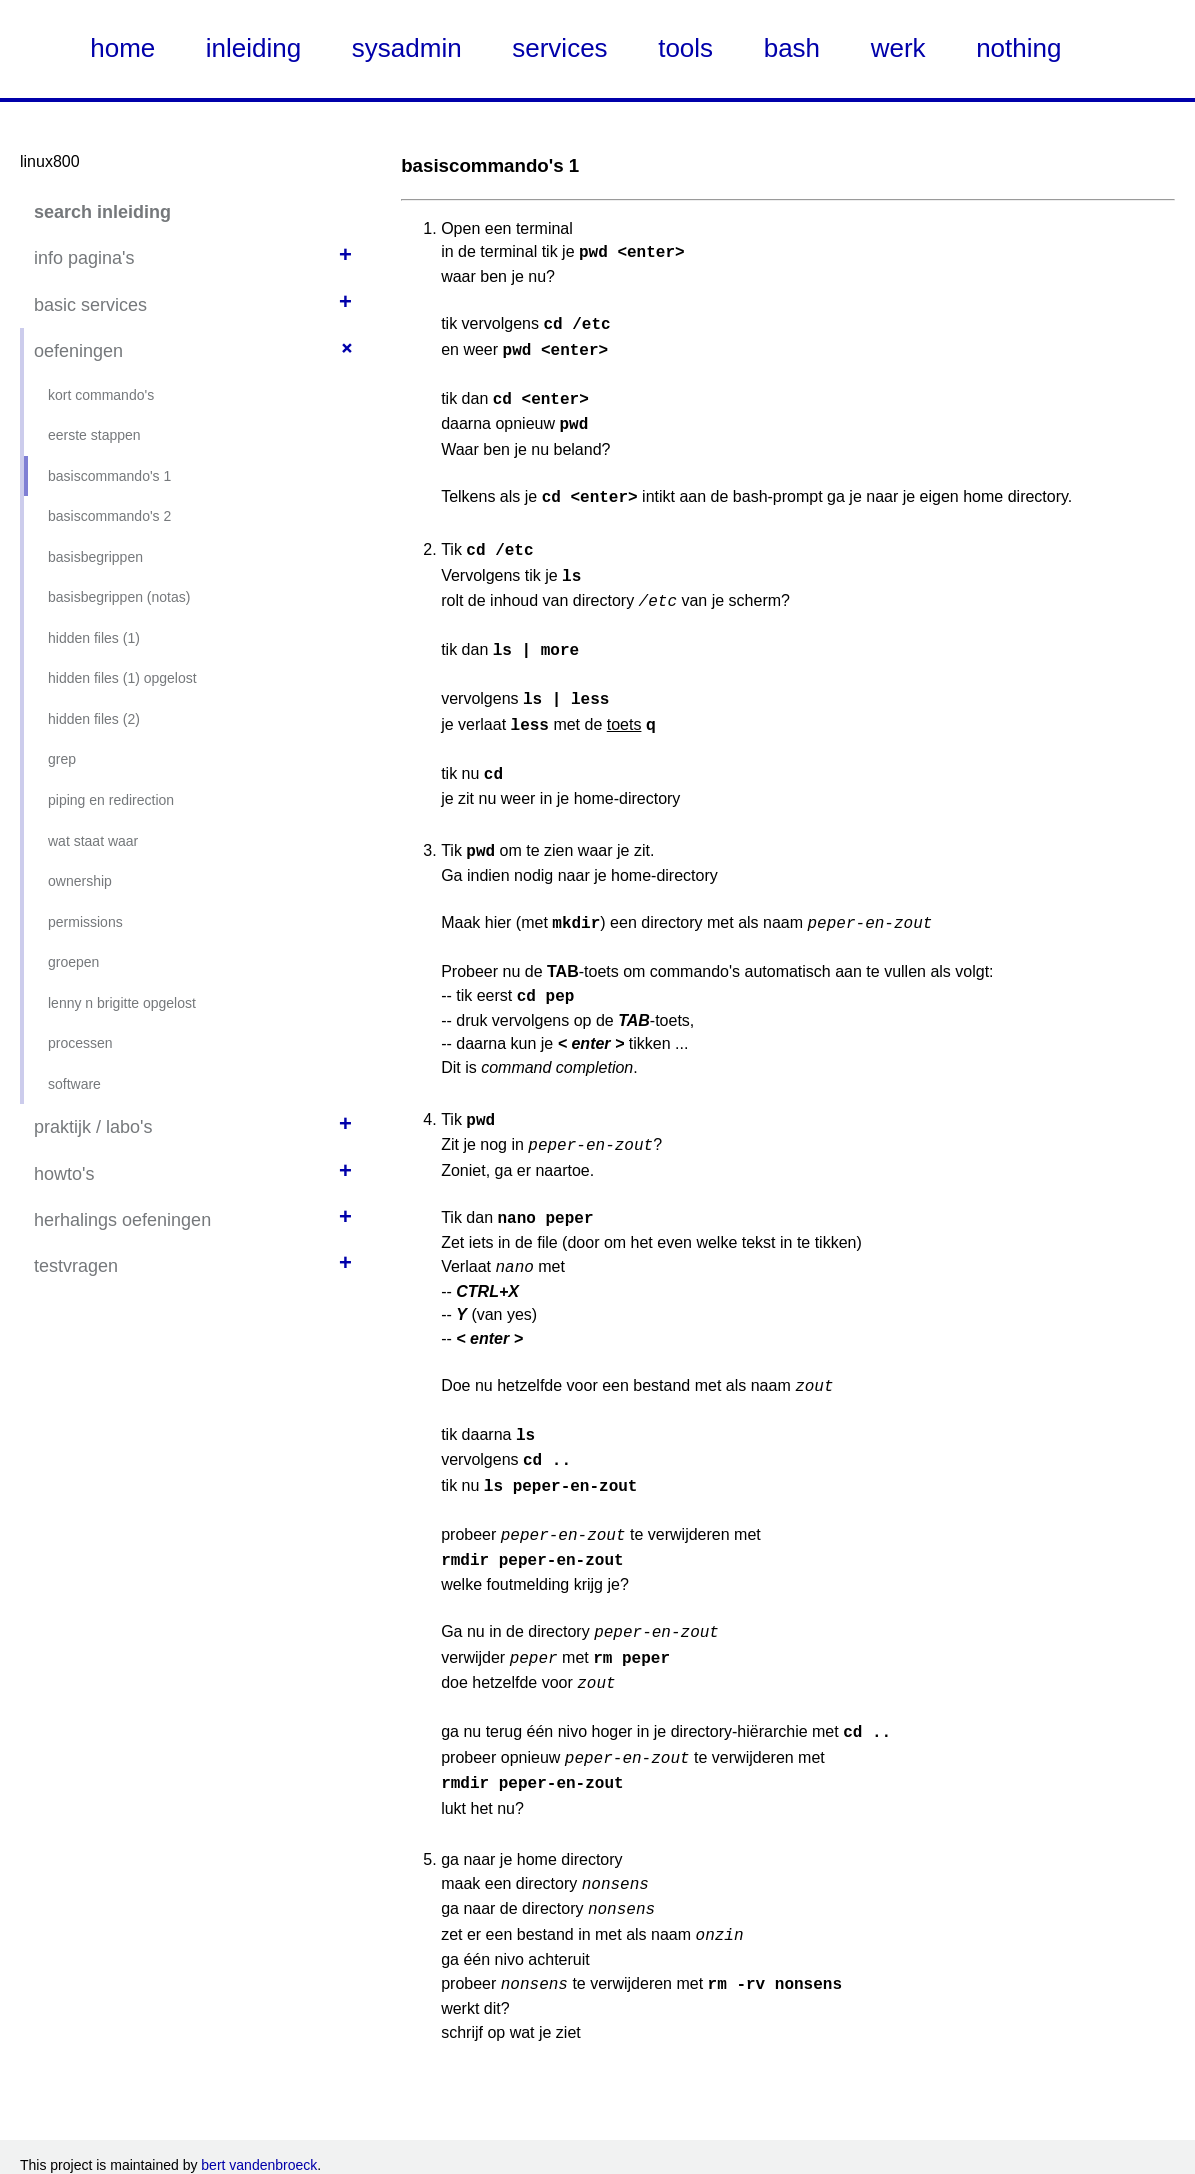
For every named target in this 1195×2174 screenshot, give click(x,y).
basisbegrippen (95, 557)
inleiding (253, 48)
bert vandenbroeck (259, 2093)
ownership (80, 881)
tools (685, 48)
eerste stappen (94, 435)
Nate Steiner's (249, 2152)
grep (62, 759)
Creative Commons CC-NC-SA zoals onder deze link (409, 2132)
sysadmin (407, 48)
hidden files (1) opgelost (122, 678)
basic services (90, 305)
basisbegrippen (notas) (119, 597)
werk (898, 48)
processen (80, 1043)
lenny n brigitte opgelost (122, 1003)
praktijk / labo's (93, 1127)
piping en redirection (111, 800)
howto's (64, 1174)
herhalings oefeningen (122, 1220)
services (559, 48)
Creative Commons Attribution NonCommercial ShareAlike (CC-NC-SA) (905, 2132)
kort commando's (101, 395)
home (122, 48)
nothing (1018, 48)
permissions (85, 922)
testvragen (76, 1266)
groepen (73, 962)
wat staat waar (93, 841)
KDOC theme (316, 2152)
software (74, 1084)
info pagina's (84, 258)
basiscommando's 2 (109, 516)
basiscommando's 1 (109, 476)
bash (792, 48)
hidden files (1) (94, 638)
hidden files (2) (94, 719)
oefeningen (78, 351)
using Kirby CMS (97, 2152)
